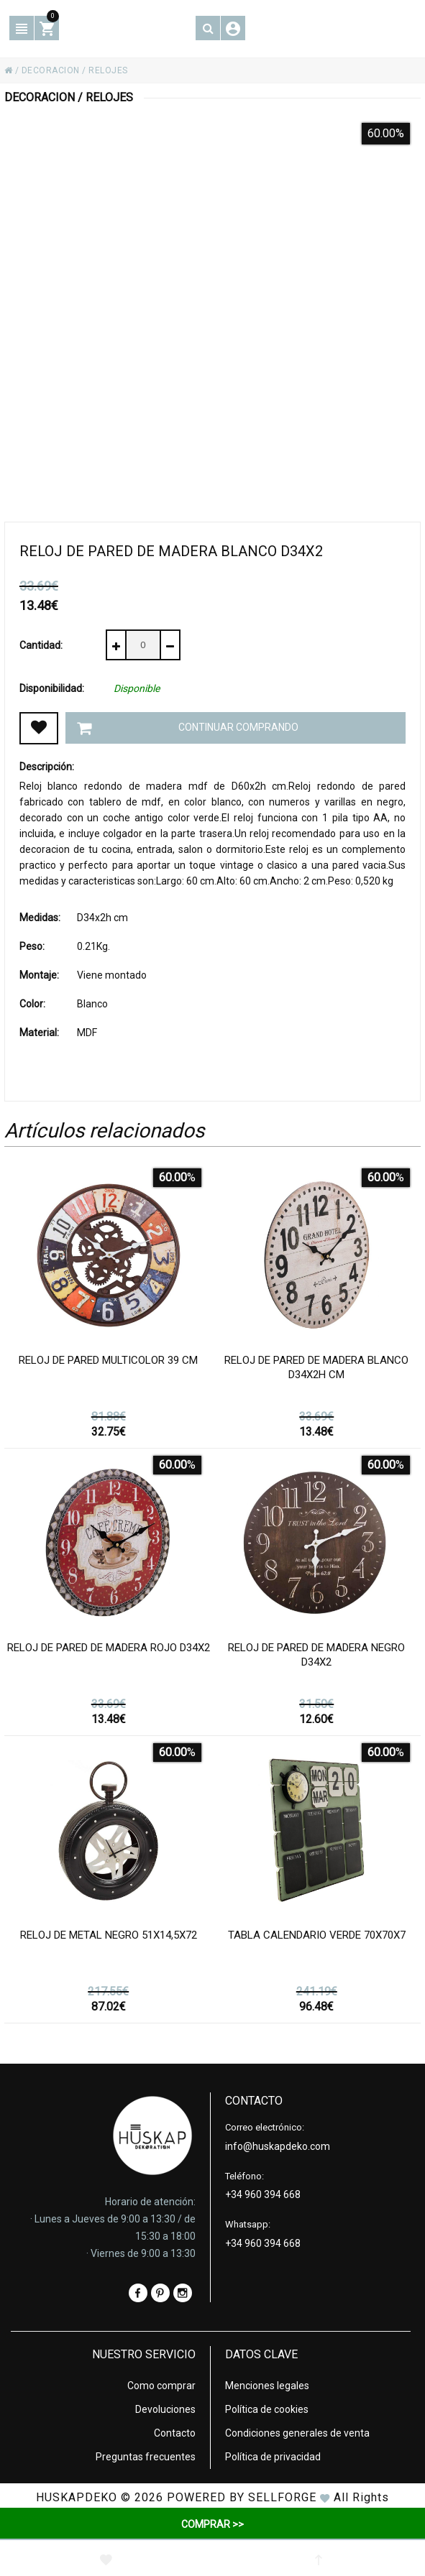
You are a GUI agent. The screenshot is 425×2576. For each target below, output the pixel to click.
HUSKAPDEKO (76, 2497)
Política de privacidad (273, 2456)
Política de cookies (267, 2409)
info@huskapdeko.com (277, 2146)
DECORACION (51, 70)
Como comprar (161, 2385)
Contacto (175, 2433)
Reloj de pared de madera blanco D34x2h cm (316, 1367)
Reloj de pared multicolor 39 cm (108, 1360)
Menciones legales (267, 2385)
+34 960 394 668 (263, 2194)
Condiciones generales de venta (297, 2433)
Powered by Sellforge (241, 2497)
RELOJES (108, 70)
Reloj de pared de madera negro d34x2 (316, 1654)
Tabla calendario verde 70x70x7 (317, 1935)
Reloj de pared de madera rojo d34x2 (108, 1647)
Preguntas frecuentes (146, 2456)
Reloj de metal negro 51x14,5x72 (108, 1935)
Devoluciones (165, 2409)
